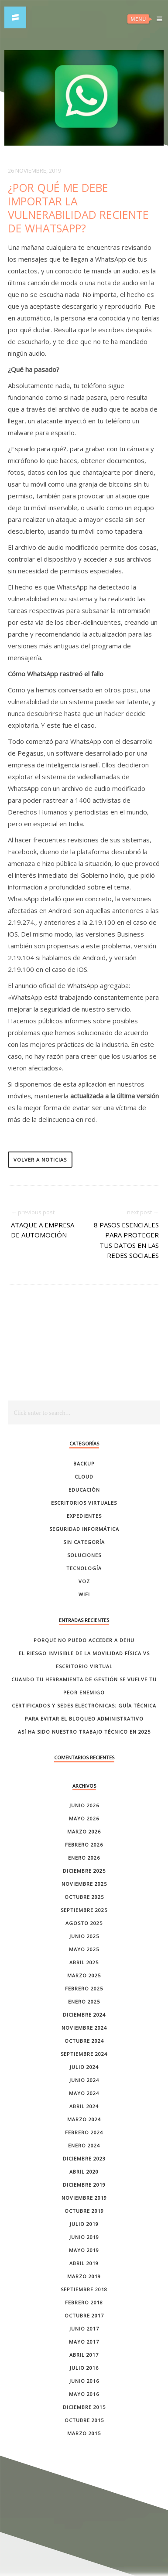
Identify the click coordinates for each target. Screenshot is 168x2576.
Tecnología (84, 1568)
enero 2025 (84, 2001)
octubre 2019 (84, 2211)
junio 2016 (84, 2381)
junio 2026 (84, 1805)
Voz (84, 1581)
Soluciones (84, 1555)
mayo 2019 (84, 2250)
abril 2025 (84, 1962)
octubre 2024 (84, 2041)
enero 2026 (84, 1857)
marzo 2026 (84, 1831)
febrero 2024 (84, 2132)
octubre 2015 (84, 2420)
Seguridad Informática (84, 1529)
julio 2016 (84, 2368)
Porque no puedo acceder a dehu (84, 1640)
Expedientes (84, 1516)
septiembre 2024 (84, 2054)
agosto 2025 (84, 1923)
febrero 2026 (84, 1844)
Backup (84, 1463)
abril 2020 (84, 2171)
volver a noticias (40, 1159)
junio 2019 (84, 2237)
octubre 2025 (84, 1897)
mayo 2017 (84, 2341)
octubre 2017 (84, 2315)
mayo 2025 (84, 1949)
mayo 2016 (84, 2394)
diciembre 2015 (84, 2407)
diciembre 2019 (84, 2184)
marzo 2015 (84, 2433)
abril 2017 (84, 2354)
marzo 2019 (84, 2276)
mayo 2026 (84, 1818)
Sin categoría (84, 1542)
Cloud (84, 1476)
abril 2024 (84, 2106)
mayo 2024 (84, 2093)
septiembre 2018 (84, 2289)
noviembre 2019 (84, 2197)
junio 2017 (84, 2328)
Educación (84, 1489)
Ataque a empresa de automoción (42, 1229)
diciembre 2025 (84, 1870)
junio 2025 (84, 1936)
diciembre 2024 (84, 2014)
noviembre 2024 (84, 2027)
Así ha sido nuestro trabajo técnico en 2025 (84, 1731)
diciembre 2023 (84, 2158)
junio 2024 (84, 2080)
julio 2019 (84, 2224)
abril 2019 (84, 2263)
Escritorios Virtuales (84, 1502)
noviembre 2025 (84, 1884)
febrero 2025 (84, 1988)
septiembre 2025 (84, 1910)
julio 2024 (84, 2067)
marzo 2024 (84, 2119)
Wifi (84, 1594)
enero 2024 (84, 2145)
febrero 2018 (84, 2302)
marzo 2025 (84, 1975)
